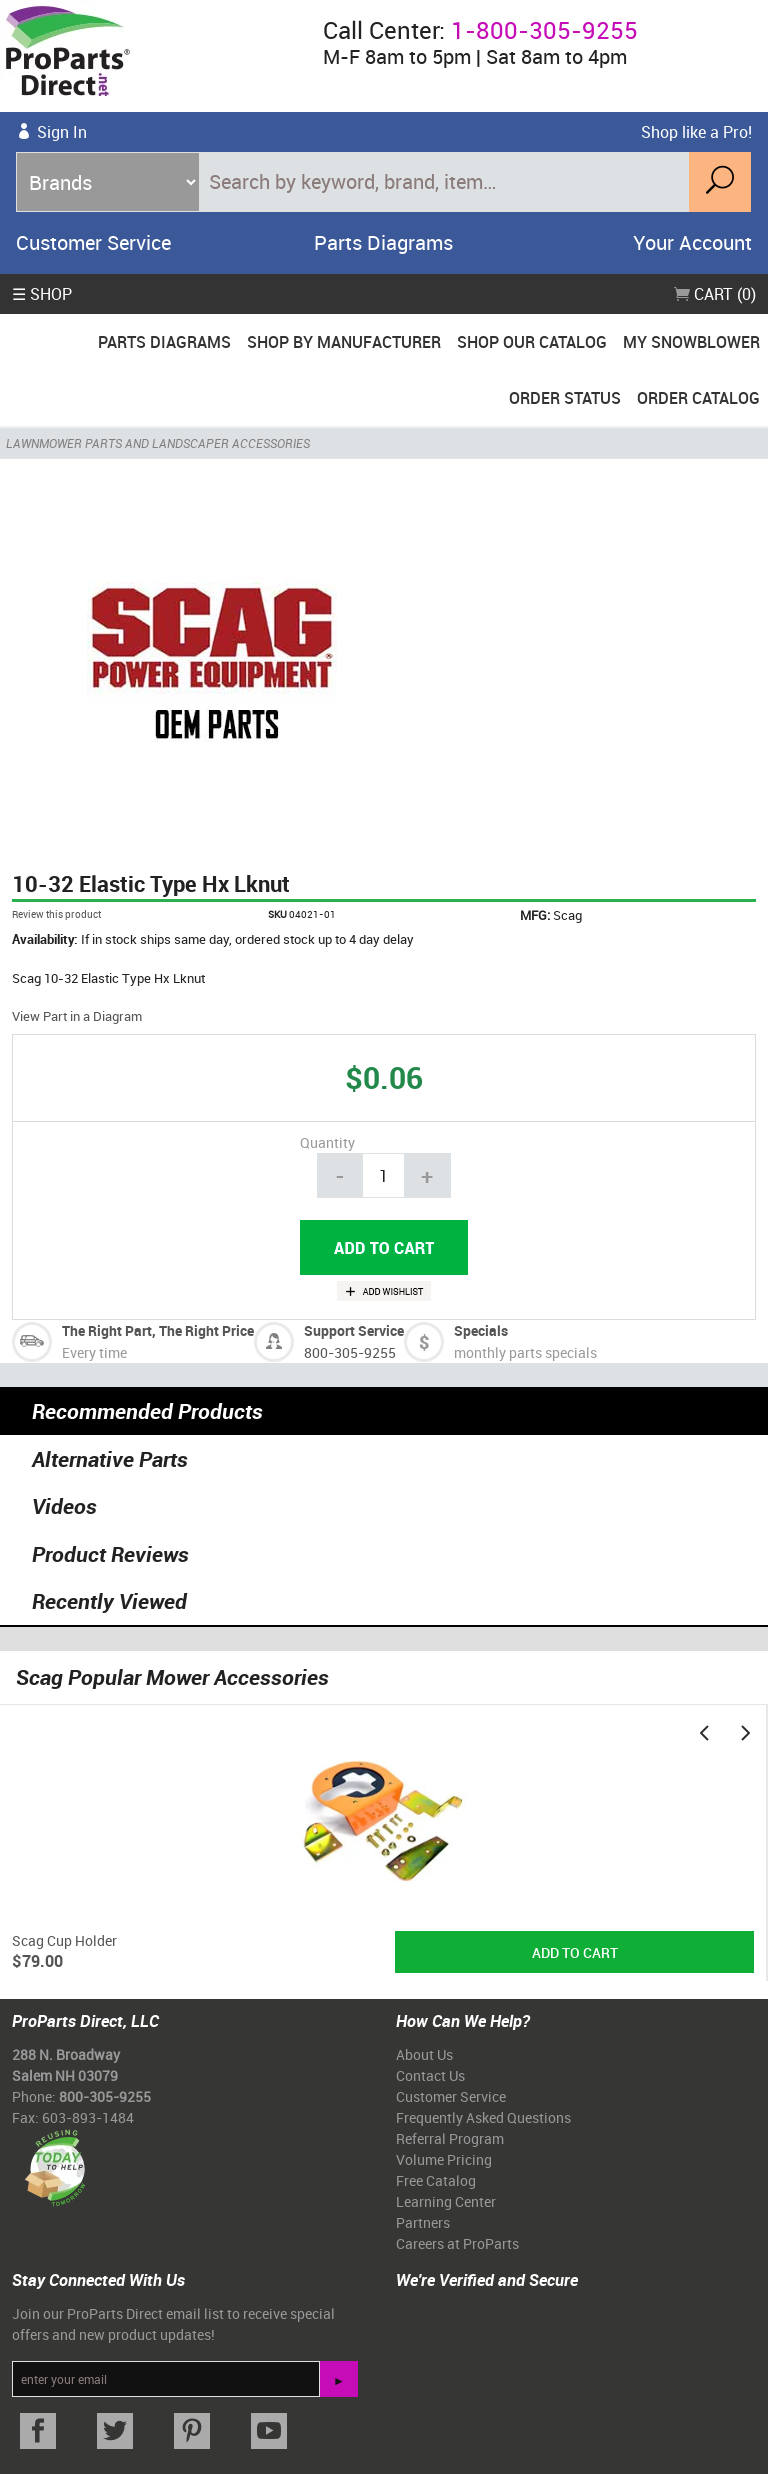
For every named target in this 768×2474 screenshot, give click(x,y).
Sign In (62, 132)
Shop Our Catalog (532, 342)
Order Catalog (698, 398)
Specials (481, 1330)
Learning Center (446, 2201)
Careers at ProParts (457, 2243)
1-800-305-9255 (544, 30)
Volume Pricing (444, 2159)
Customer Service (93, 242)
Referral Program (450, 2138)
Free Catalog (436, 2180)
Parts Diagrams (383, 242)
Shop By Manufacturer (344, 342)
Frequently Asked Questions (483, 2117)
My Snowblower (691, 342)
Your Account (692, 242)
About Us (424, 2054)
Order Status (565, 398)
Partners (423, 2222)
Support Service (354, 1330)
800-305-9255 (350, 1352)
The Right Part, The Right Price (158, 1330)
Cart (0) (715, 294)
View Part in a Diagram (77, 1016)
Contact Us (430, 2075)
